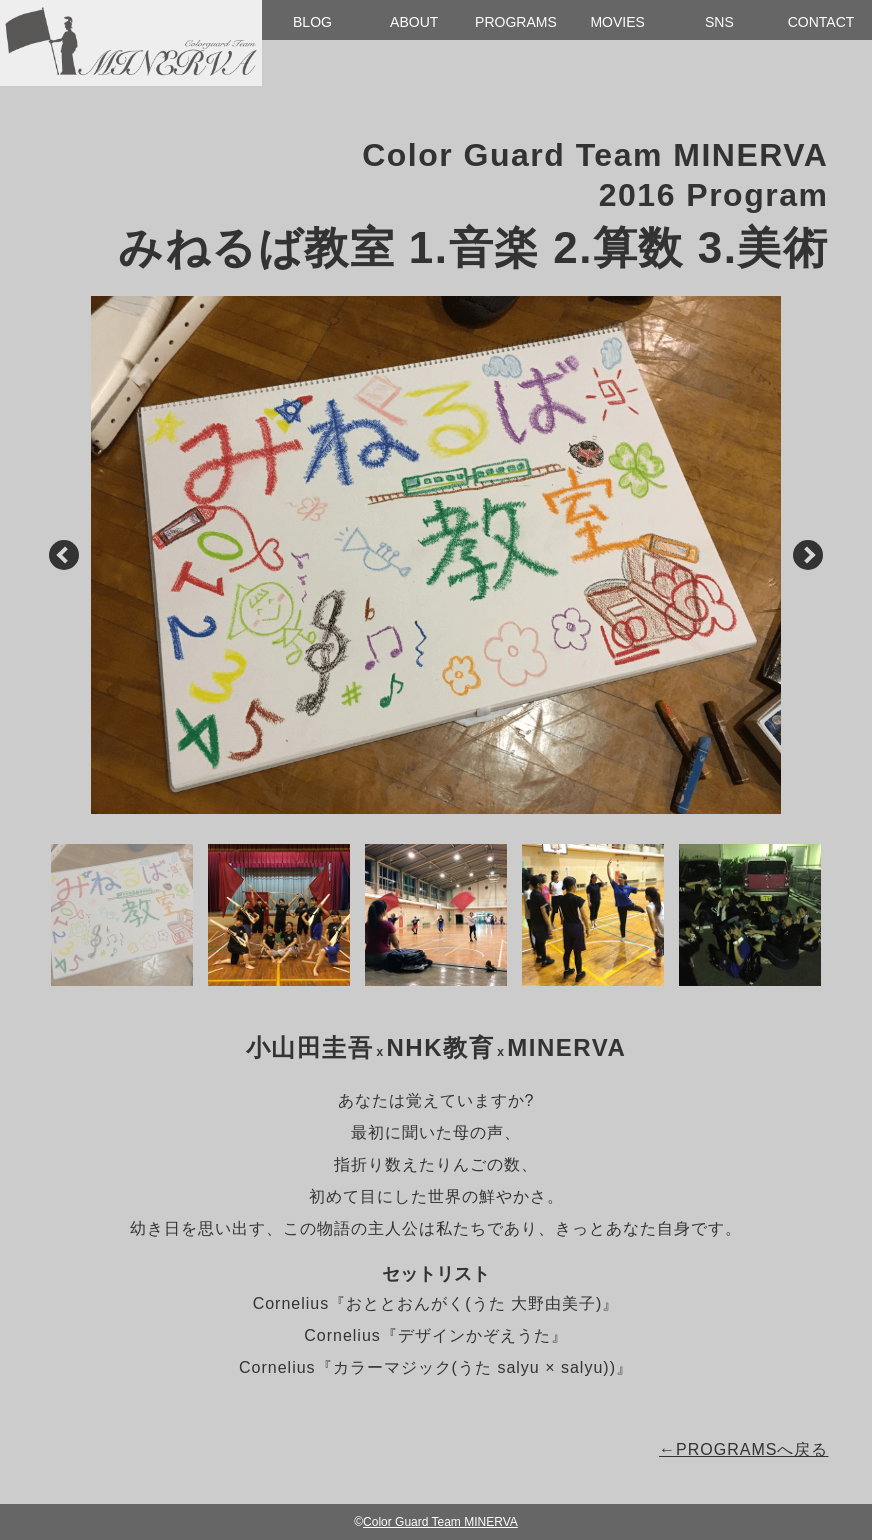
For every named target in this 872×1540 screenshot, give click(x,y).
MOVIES (617, 22)
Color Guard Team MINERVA (440, 1522)
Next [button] (807, 555)
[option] (436, 555)
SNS (719, 22)
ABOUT (414, 22)
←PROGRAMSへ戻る (743, 1449)
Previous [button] (64, 555)
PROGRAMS (516, 22)
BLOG (312, 22)
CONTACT (821, 22)
